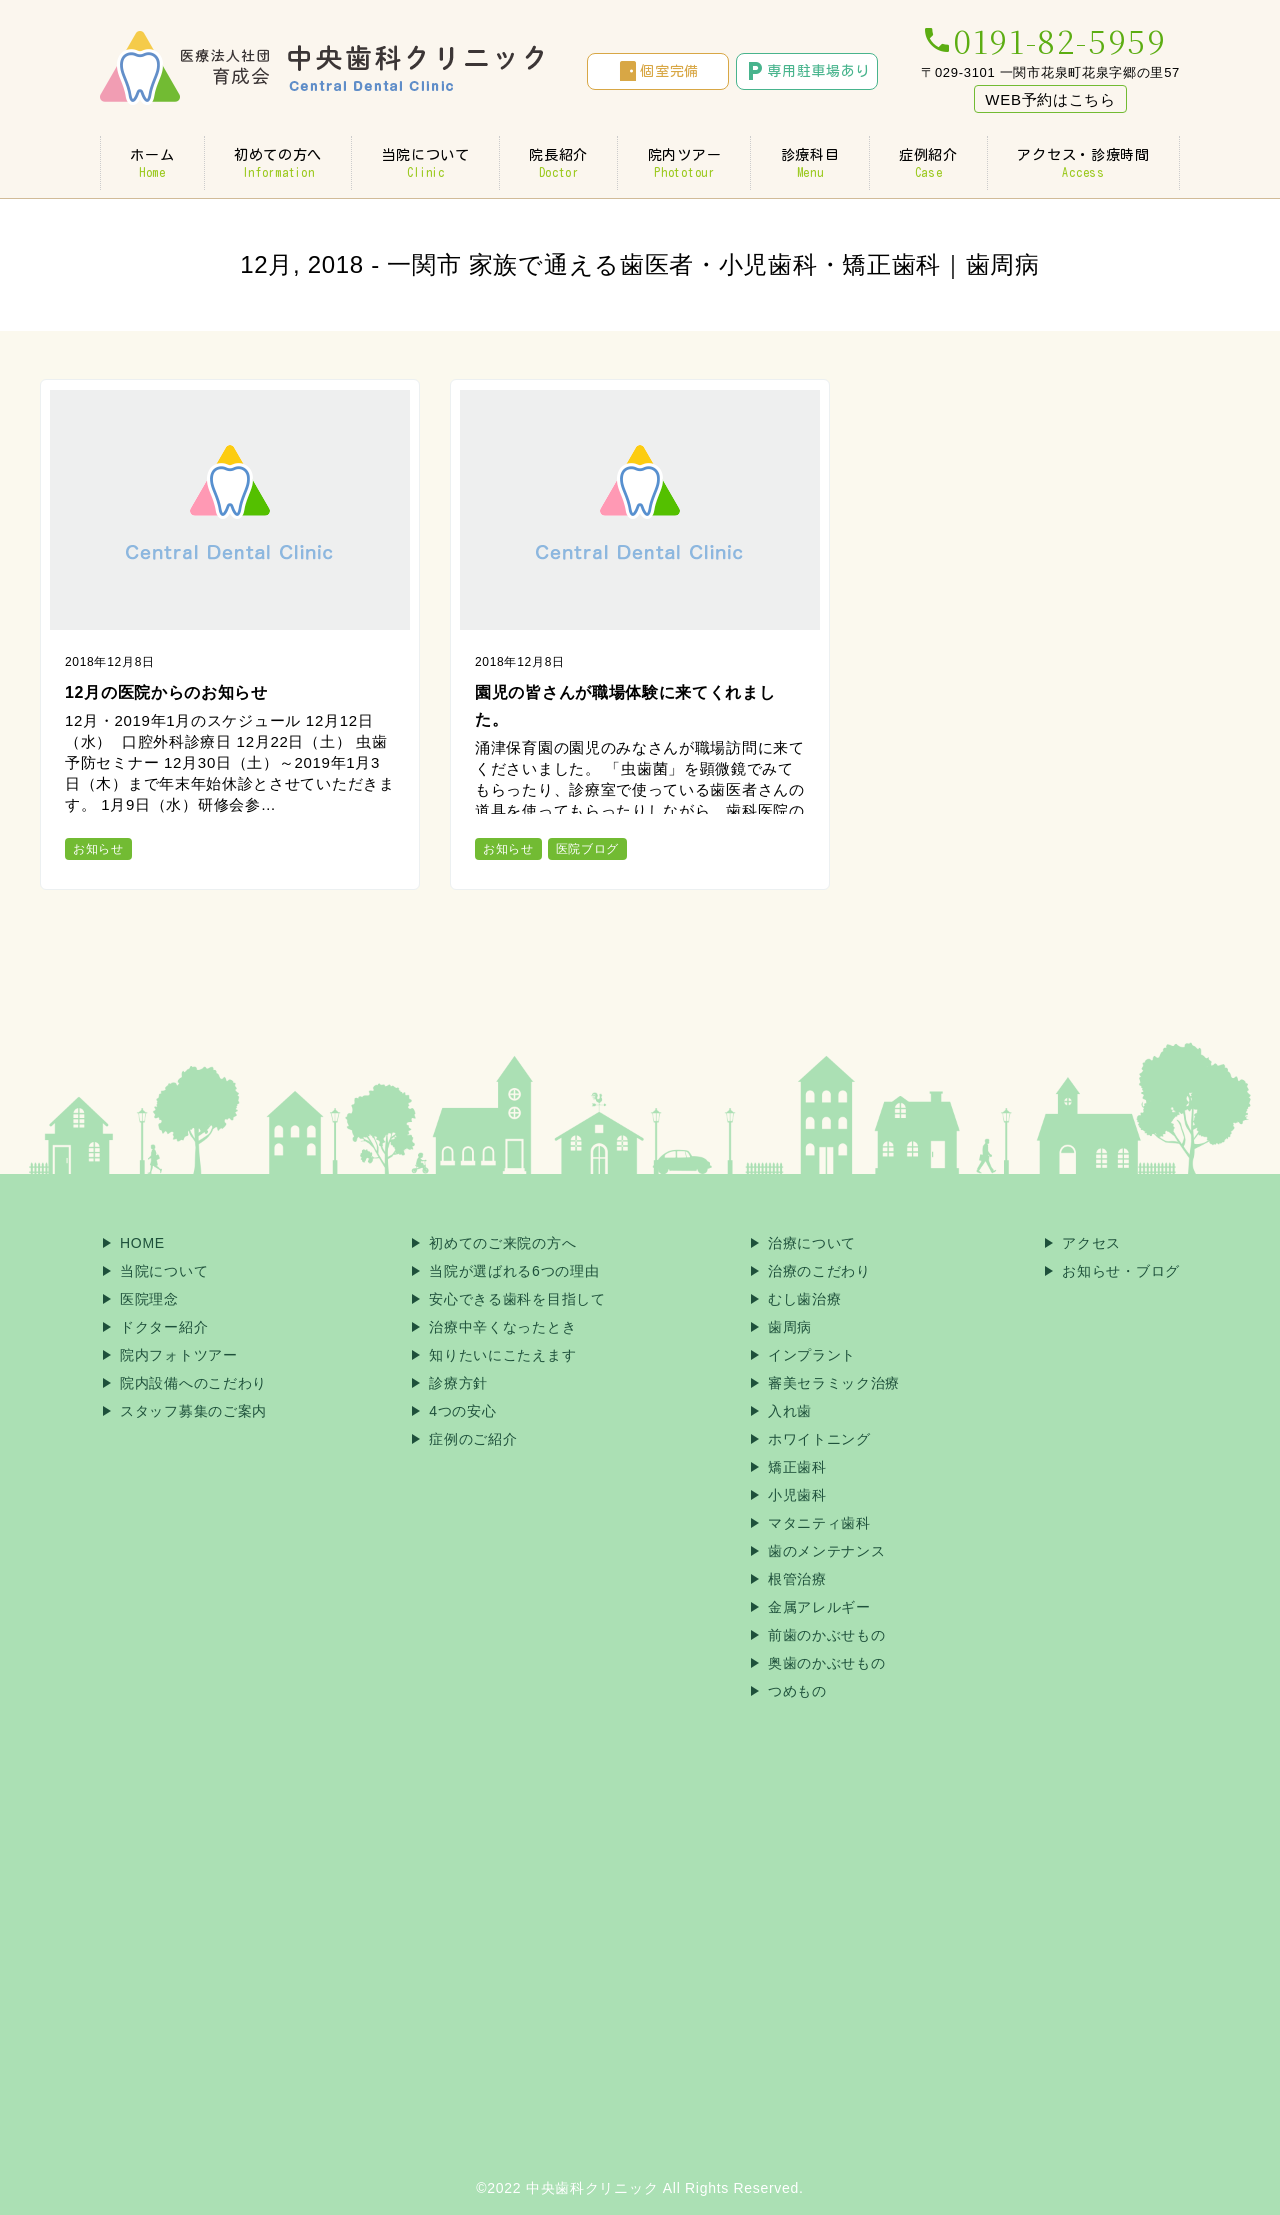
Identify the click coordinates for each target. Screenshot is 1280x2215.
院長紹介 (558, 163)
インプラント (812, 1355)
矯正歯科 (797, 1467)
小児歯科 (797, 1495)
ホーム (152, 163)
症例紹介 (928, 163)
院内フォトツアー (179, 1355)
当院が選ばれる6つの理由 (514, 1271)
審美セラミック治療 (834, 1383)
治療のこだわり (819, 1271)
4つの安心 (462, 1411)
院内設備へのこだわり (193, 1383)
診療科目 (809, 163)
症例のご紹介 (473, 1439)
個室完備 (657, 71)
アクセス (1091, 1243)
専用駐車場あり (806, 71)
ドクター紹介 (164, 1327)
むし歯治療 (805, 1299)
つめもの (797, 1691)
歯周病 (790, 1327)
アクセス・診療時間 (1083, 163)
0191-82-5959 (1043, 40)
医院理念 (149, 1299)
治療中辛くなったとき (502, 1327)
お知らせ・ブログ (1121, 1271)
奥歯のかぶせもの (827, 1663)
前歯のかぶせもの (827, 1635)
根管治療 (797, 1579)
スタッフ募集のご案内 (193, 1411)
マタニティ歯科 (819, 1523)
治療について (812, 1243)
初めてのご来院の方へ (502, 1243)
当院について (425, 163)
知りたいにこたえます (502, 1355)
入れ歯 (790, 1411)
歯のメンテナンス (827, 1551)
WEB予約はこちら (1050, 99)
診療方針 (458, 1383)
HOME (142, 1243)
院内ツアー (684, 163)
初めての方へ (278, 163)
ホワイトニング (819, 1439)
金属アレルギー (819, 1607)
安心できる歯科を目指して (517, 1299)
